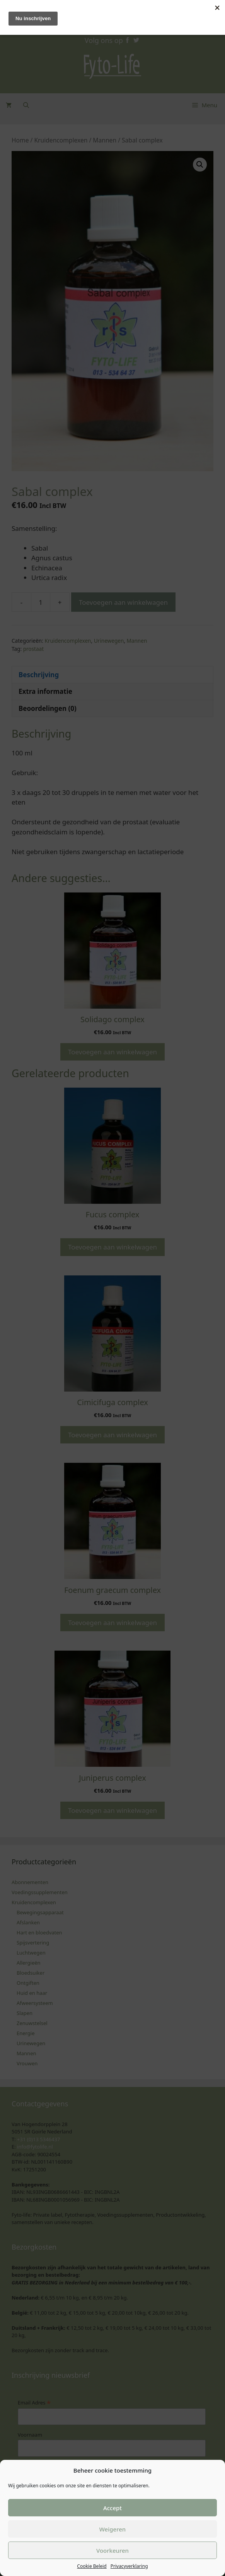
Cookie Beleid (91, 2566)
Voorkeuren (112, 2550)
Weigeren (112, 2529)
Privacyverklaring (129, 2566)
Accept (112, 2508)
